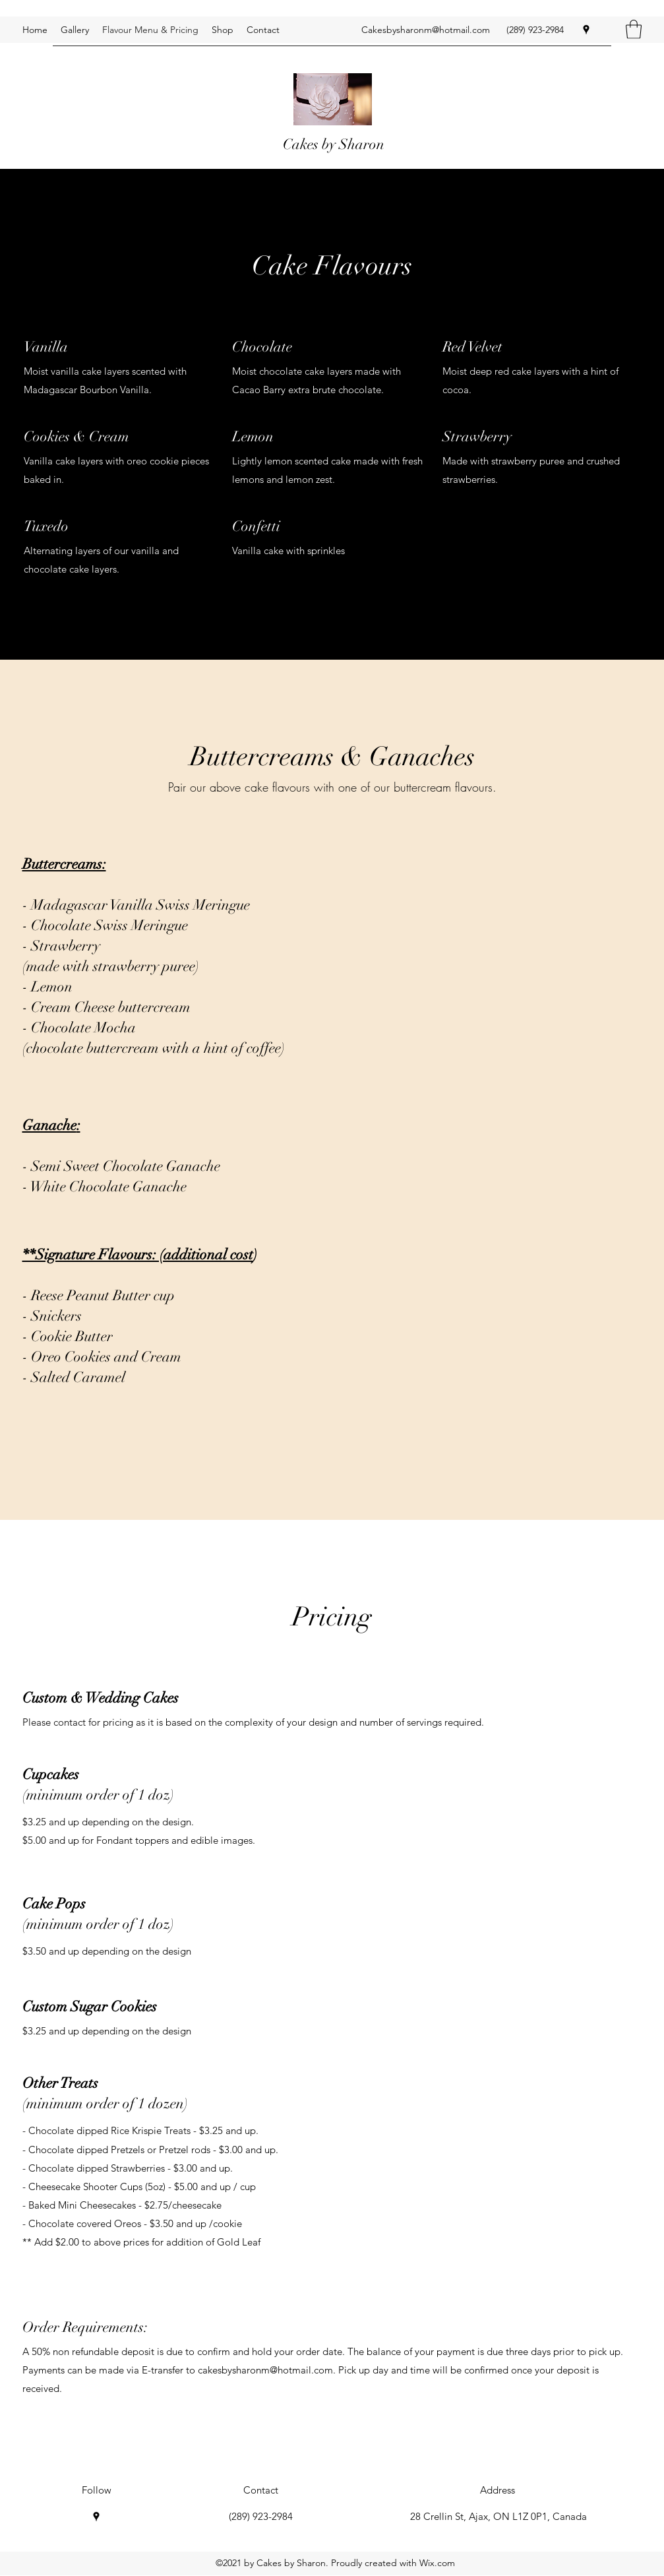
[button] (634, 29)
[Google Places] (586, 29)
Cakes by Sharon (333, 144)
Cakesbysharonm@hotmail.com (425, 30)
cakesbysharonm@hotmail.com (265, 2370)
